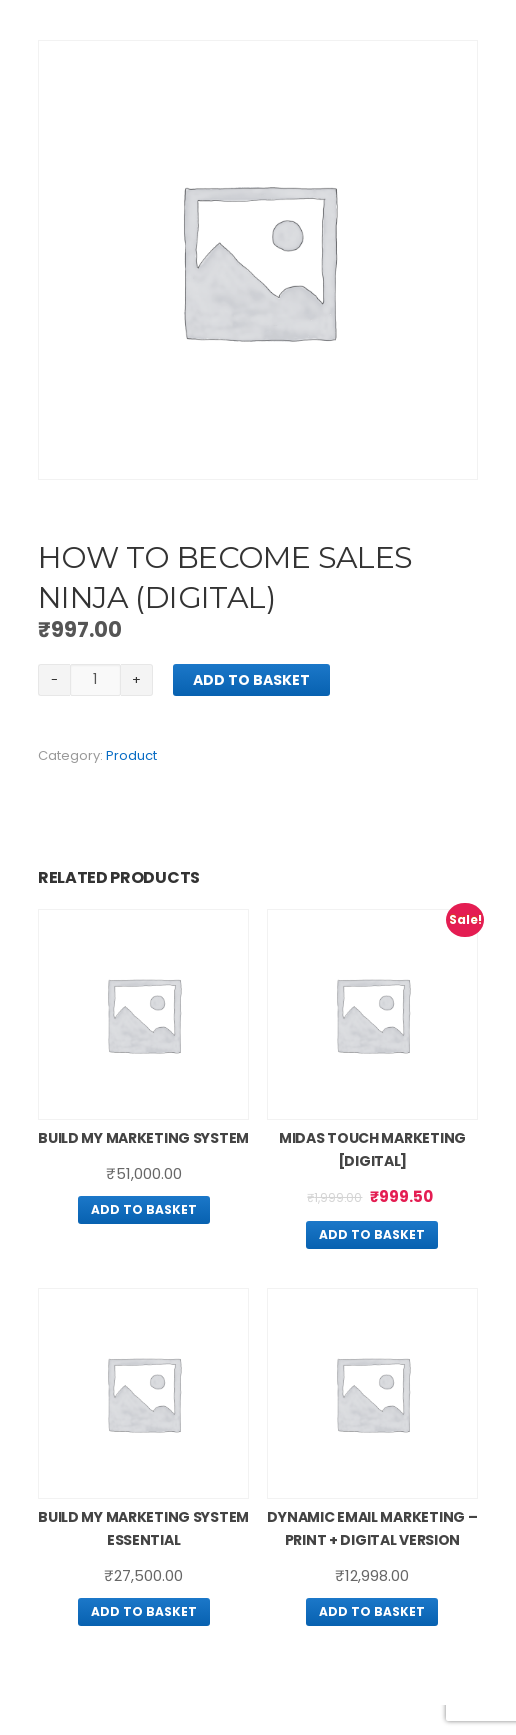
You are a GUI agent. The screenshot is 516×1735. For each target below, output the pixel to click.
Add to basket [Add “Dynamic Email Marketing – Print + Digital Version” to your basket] (372, 1611)
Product (131, 755)
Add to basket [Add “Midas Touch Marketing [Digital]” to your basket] (372, 1234)
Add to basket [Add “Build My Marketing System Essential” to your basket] (144, 1611)
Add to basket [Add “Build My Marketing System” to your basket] (144, 1209)
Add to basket (251, 680)
